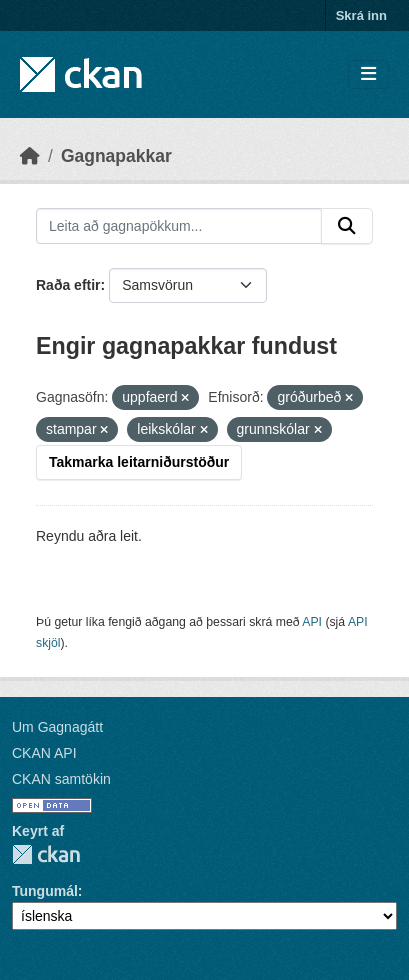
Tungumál (45, 891)
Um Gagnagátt (57, 727)
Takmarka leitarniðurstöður (139, 462)
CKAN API (44, 753)
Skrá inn (361, 15)
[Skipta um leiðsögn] (368, 74)
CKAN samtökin (61, 779)
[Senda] (347, 226)
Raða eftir (68, 285)
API (312, 622)
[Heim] (30, 156)
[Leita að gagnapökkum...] (179, 226)
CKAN (46, 854)
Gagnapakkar (116, 156)
